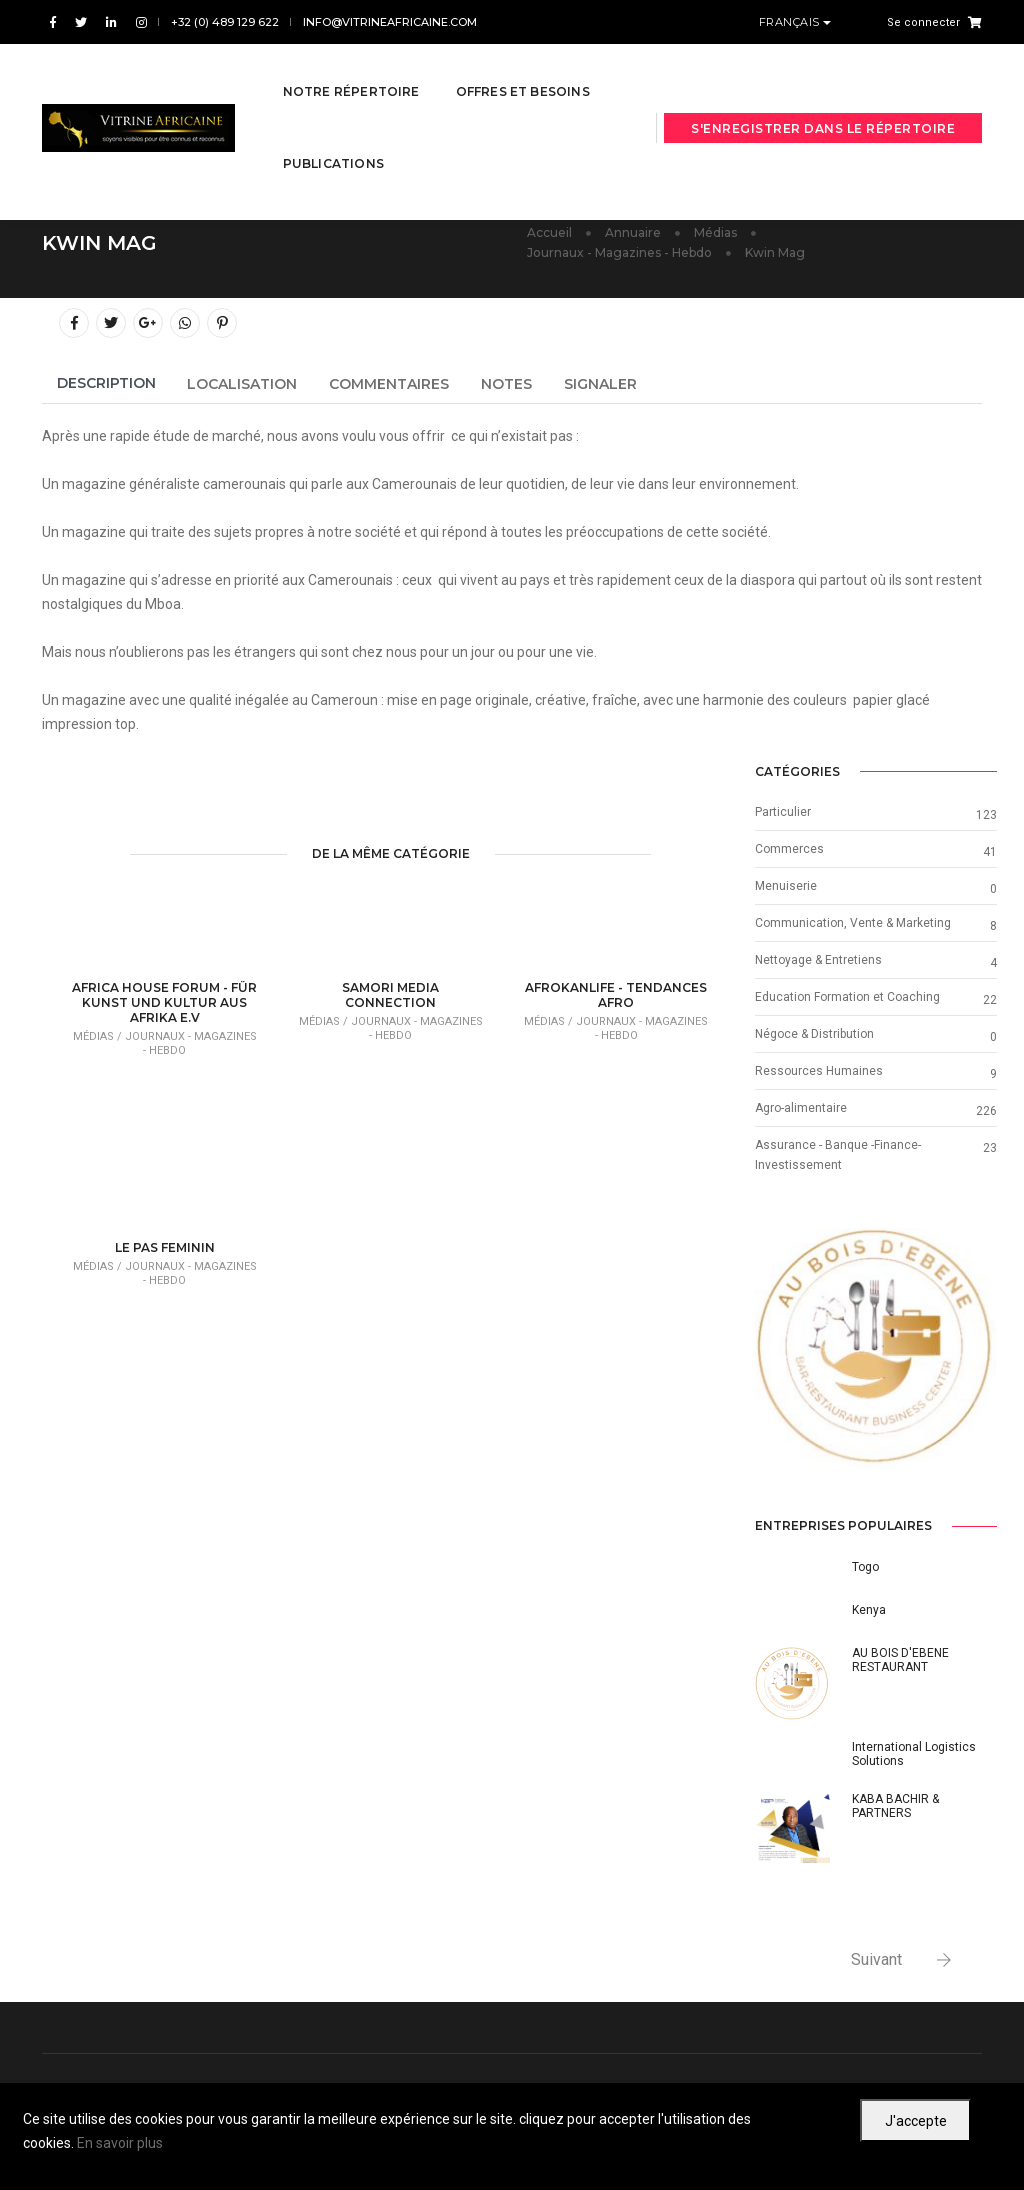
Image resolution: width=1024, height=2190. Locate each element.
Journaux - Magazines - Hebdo (619, 252)
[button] (773, 1349)
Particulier (783, 812)
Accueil (549, 232)
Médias (715, 232)
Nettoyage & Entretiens (818, 960)
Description (106, 383)
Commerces (789, 849)
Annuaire (633, 232)
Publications (333, 143)
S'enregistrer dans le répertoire (823, 108)
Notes (506, 384)
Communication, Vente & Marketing (853, 923)
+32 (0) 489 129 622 (225, 22)
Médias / (99, 1036)
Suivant (876, 1959)
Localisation (242, 384)
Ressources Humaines (819, 1071)
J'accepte (916, 2121)
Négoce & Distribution (814, 1034)
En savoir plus (120, 2143)
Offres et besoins (523, 71)
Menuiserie (786, 886)
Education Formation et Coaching (847, 997)
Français (791, 22)
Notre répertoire (351, 71)
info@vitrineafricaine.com (390, 22)
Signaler (600, 384)
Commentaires (389, 384)
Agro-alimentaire (801, 1108)
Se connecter (923, 22)
